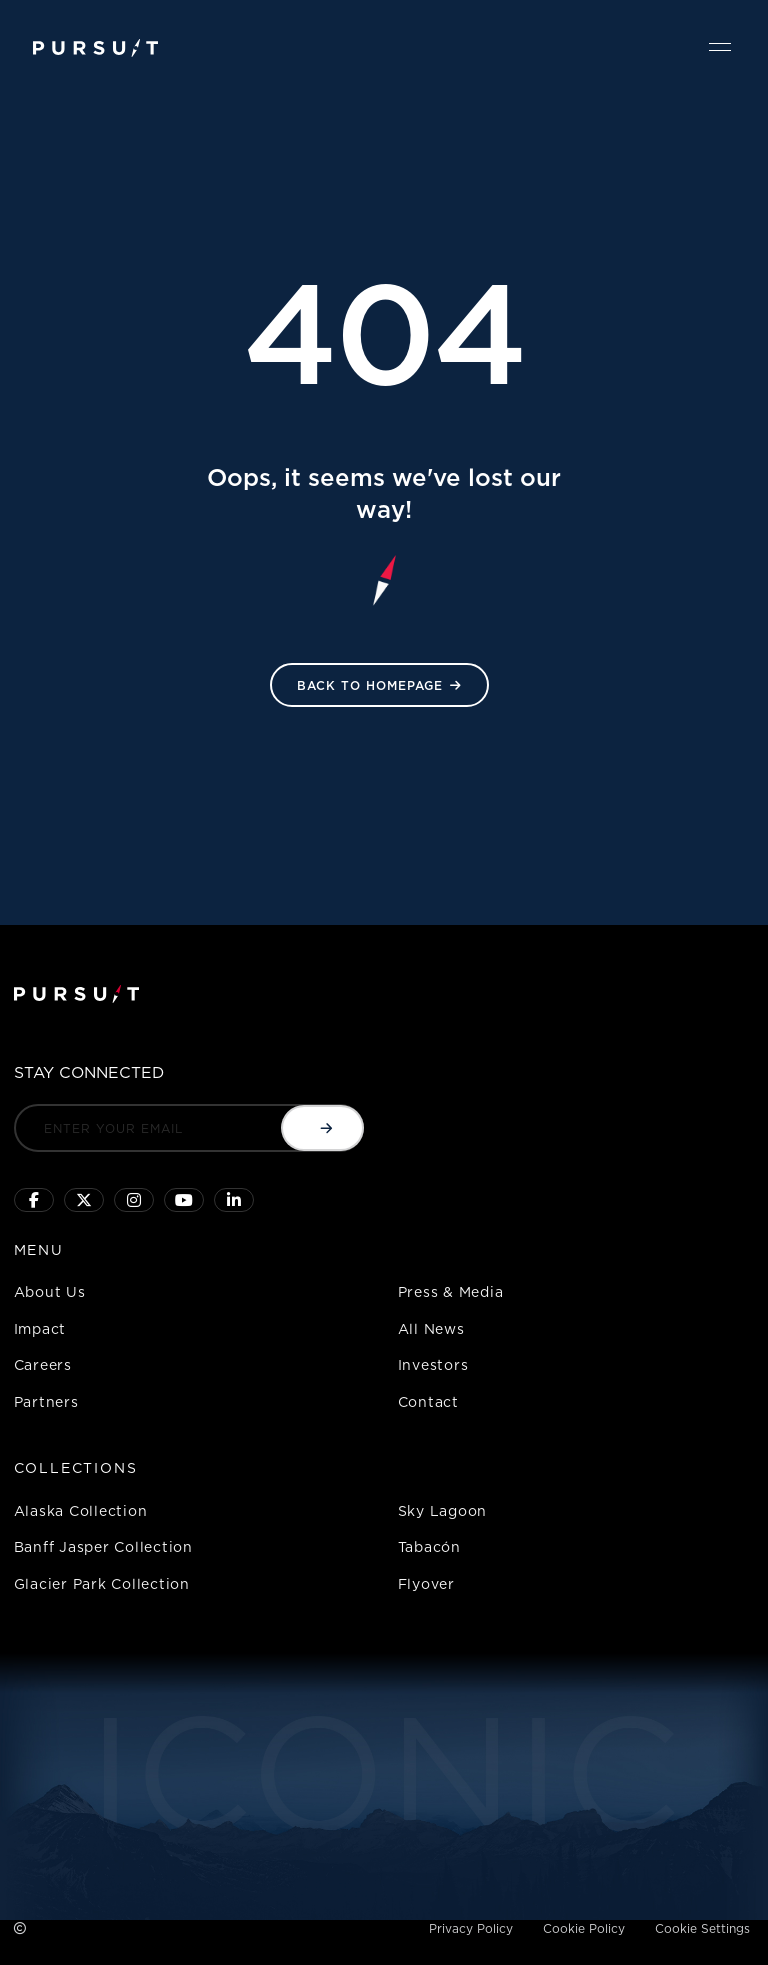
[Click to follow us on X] (84, 1200)
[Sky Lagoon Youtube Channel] (184, 1200)
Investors (433, 1364)
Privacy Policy (471, 1928)
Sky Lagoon (443, 1510)
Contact (428, 1401)
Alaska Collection (81, 1510)
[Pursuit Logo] (95, 48)
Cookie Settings (702, 1928)
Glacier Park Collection (102, 1583)
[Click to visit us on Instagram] (134, 1200)
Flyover (426, 1583)
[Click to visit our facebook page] (34, 1200)
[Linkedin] (234, 1200)
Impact (40, 1328)
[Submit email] (322, 1128)
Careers (43, 1364)
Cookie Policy (584, 1928)
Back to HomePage (370, 685)
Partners (46, 1401)
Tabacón (429, 1546)
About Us (50, 1291)
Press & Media (451, 1291)
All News (431, 1328)
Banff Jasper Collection (103, 1546)
